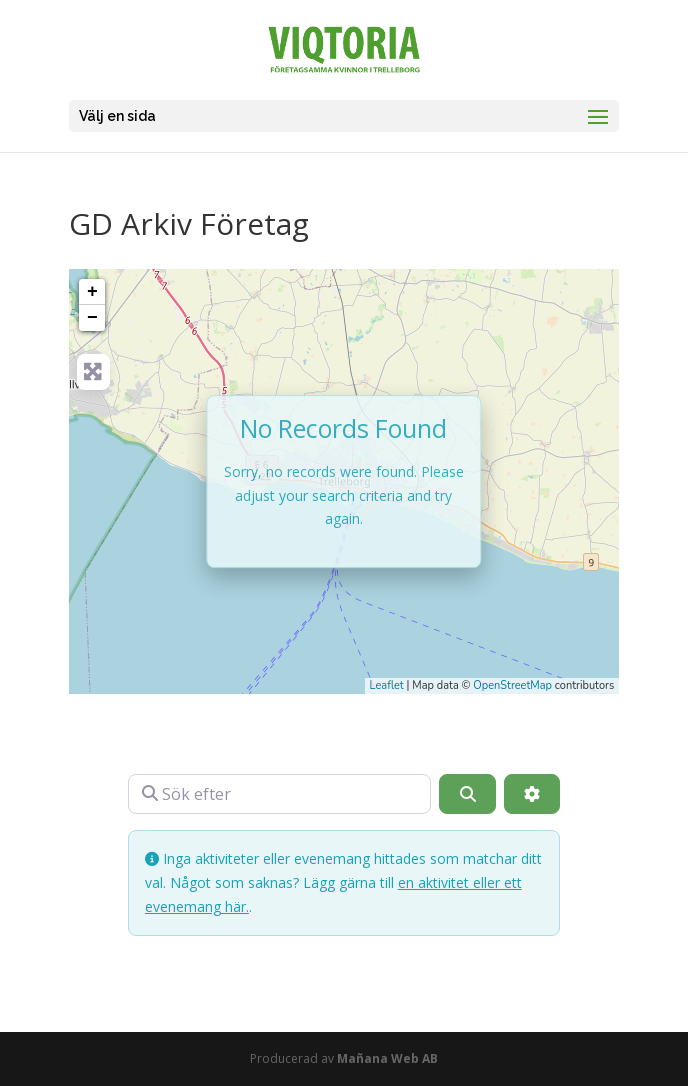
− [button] (92, 318)
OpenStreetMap (512, 685)
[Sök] (467, 794)
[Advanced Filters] (532, 794)
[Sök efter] (280, 794)
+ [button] (92, 292)
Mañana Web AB (387, 1058)
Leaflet (387, 685)
